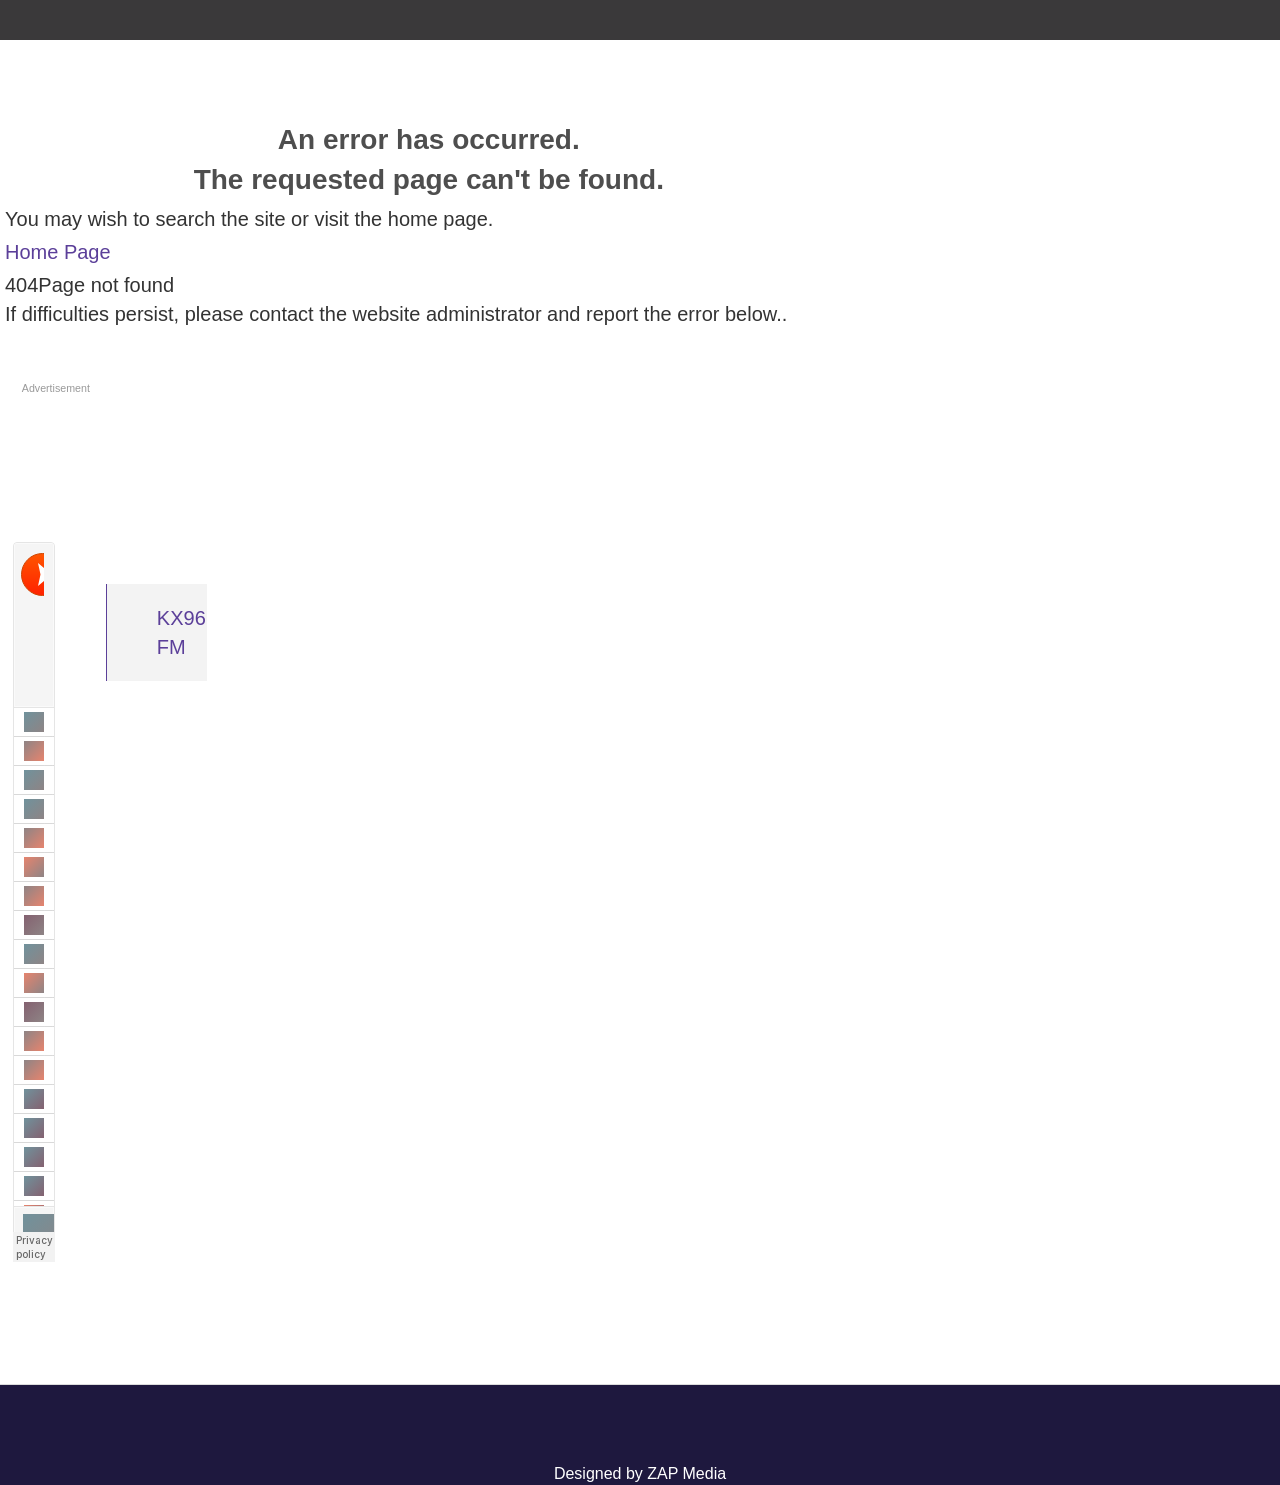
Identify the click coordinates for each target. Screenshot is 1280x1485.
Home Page (58, 252)
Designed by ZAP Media (640, 1473)
